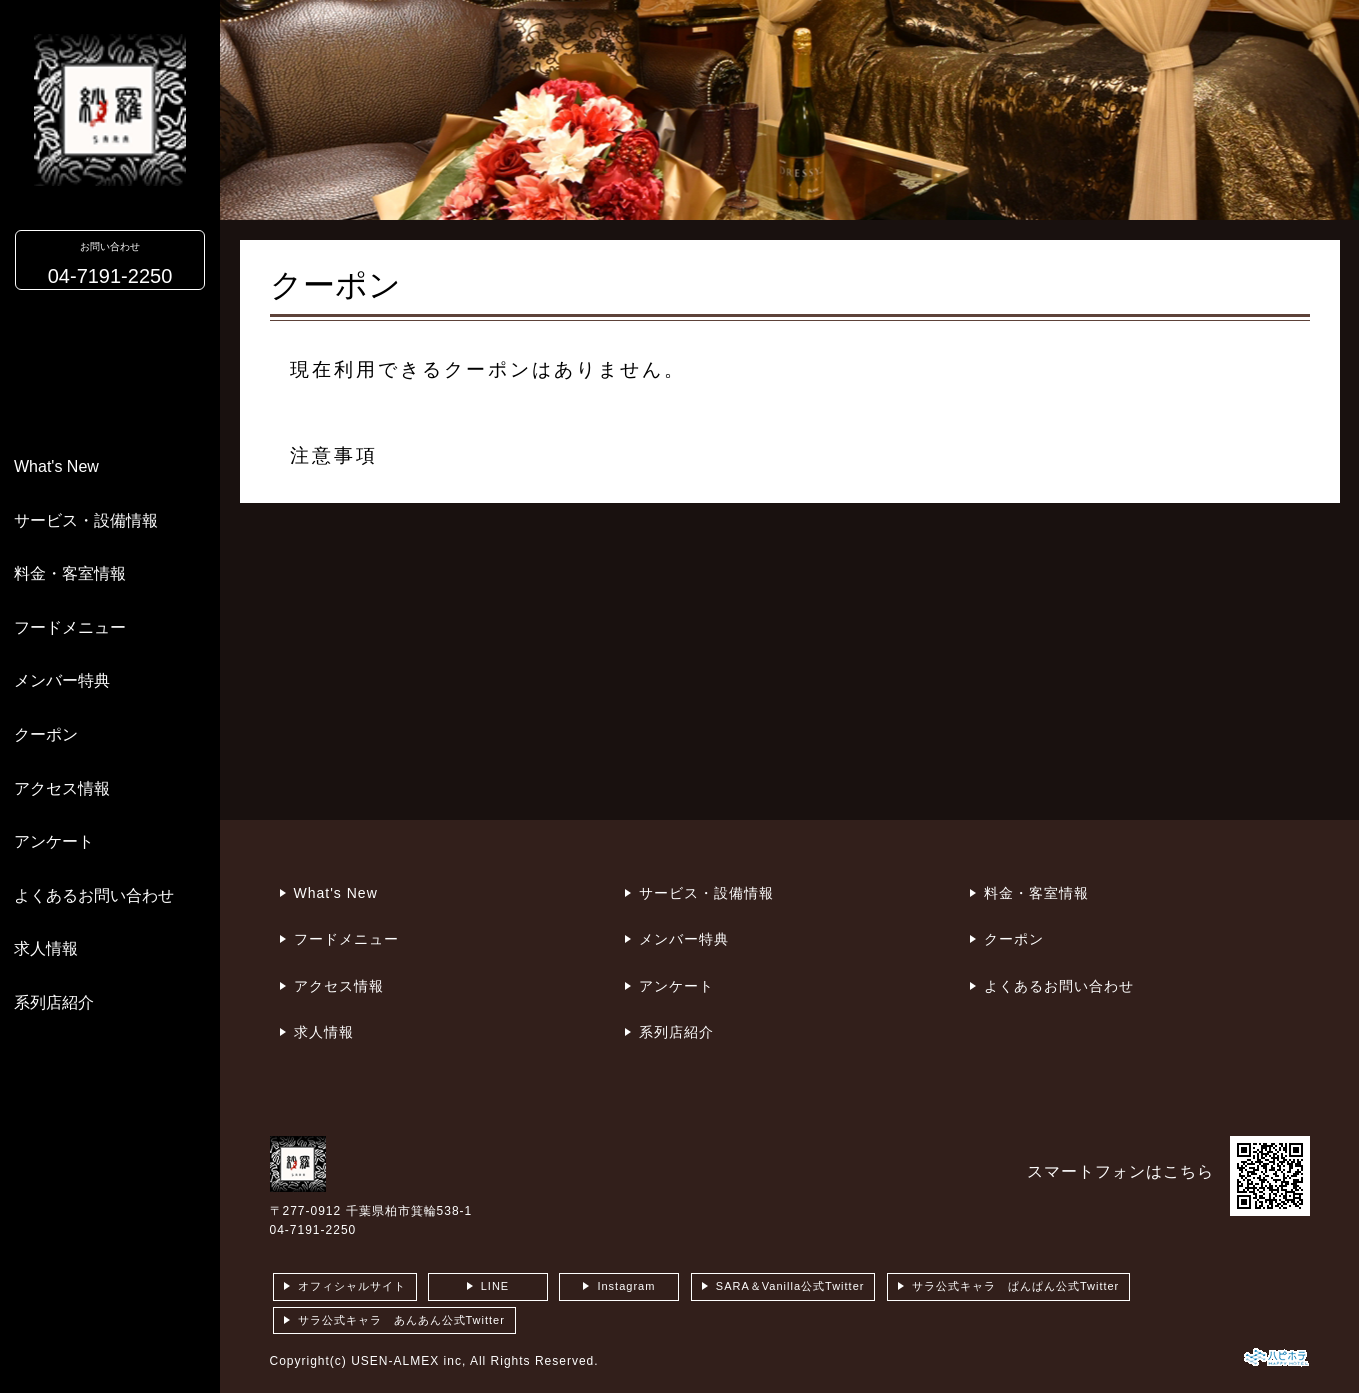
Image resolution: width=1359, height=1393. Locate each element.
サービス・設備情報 (86, 520)
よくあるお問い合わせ (94, 895)
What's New (56, 466)
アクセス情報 (62, 788)
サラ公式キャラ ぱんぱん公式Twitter (1015, 1286)
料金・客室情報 (70, 573)
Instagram (626, 1286)
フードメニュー (70, 627)
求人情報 (46, 948)
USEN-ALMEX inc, (408, 1361)
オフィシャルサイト (352, 1286)
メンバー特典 (62, 680)
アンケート (54, 841)
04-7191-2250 (313, 1230)
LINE (495, 1286)
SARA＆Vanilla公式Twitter (790, 1286)
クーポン (46, 734)
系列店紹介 (54, 1002)
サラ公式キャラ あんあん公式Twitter (401, 1320)
